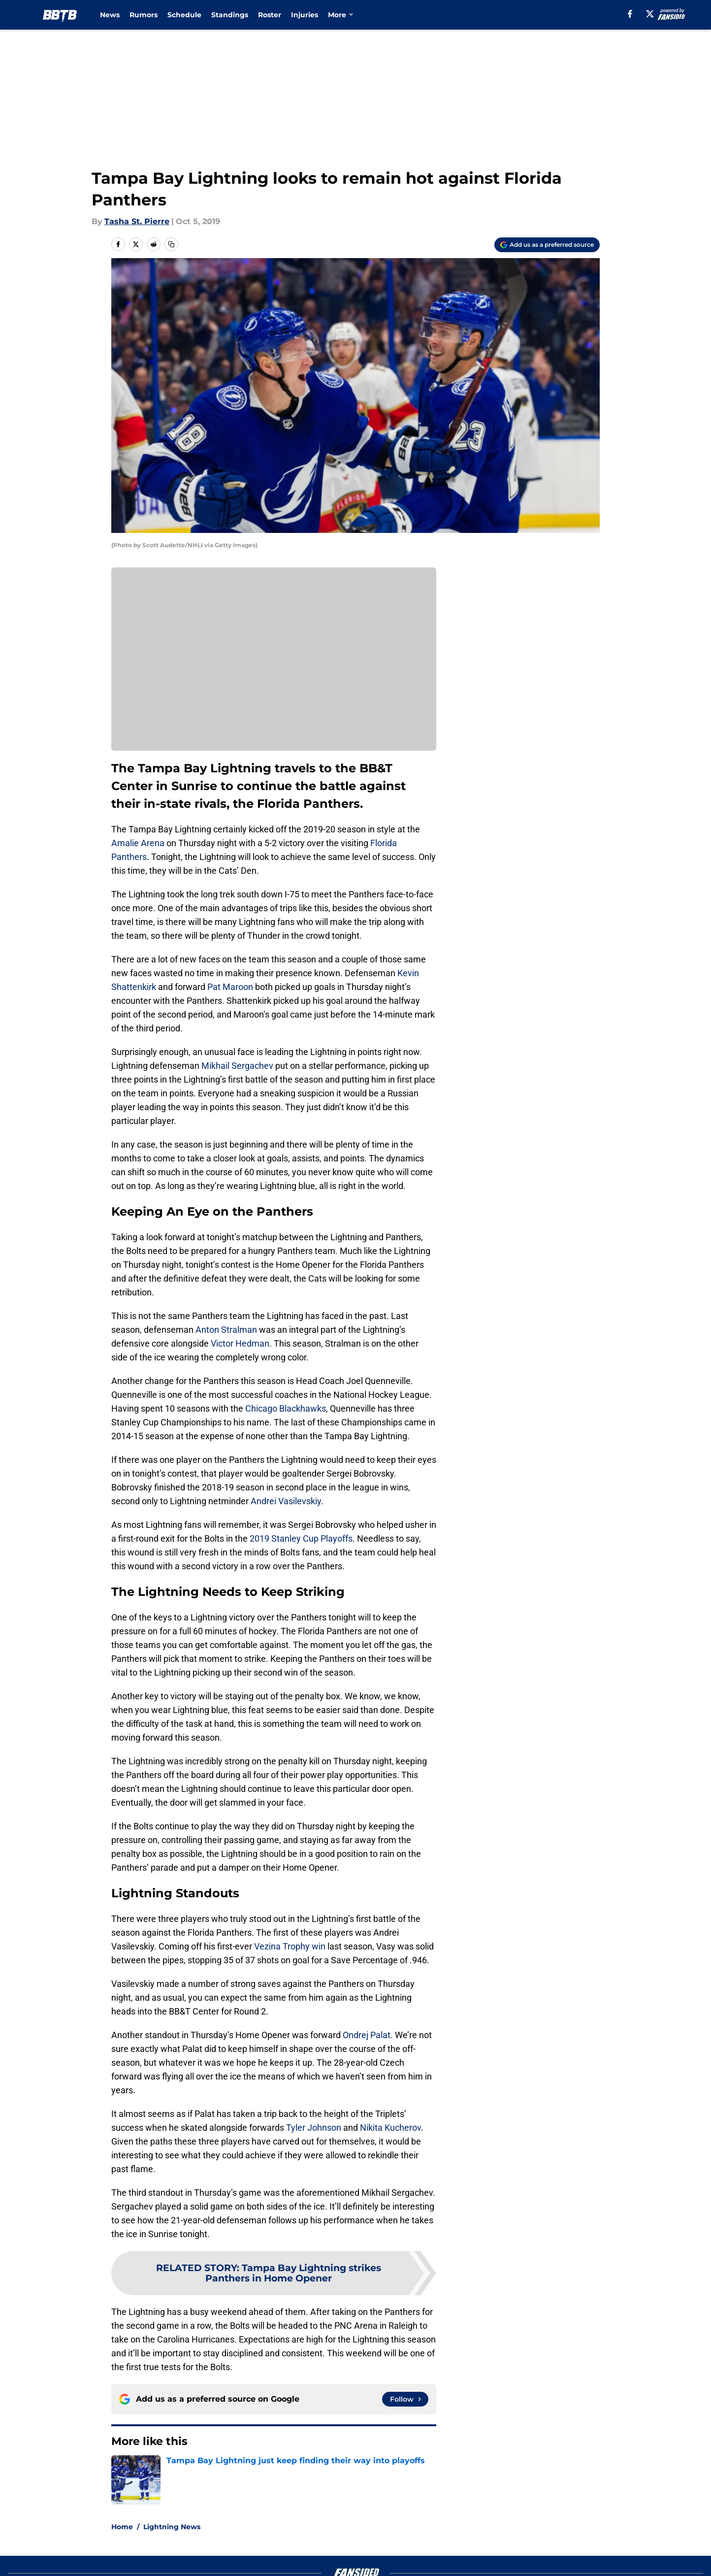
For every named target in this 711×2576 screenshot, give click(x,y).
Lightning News (171, 2471)
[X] (650, 14)
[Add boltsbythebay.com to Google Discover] (547, 244)
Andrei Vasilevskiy (286, 1501)
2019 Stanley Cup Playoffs (301, 1538)
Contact (350, 2540)
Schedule (184, 14)
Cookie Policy (466, 2558)
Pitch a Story (134, 2558)
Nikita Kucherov (390, 2127)
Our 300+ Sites (468, 2540)
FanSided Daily (566, 2540)
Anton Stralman (226, 1329)
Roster (269, 14)
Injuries (304, 14)
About (121, 2540)
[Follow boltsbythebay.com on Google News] (405, 2399)
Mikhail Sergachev (237, 1065)
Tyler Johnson (313, 2127)
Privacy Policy (268, 2558)
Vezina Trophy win (289, 1946)
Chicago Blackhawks (285, 1408)
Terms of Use (361, 2558)
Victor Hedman (240, 1343)
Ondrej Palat (366, 2035)
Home (122, 2471)
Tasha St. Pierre (136, 221)
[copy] (171, 244)
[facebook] (630, 14)
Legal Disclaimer (569, 2558)
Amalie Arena (137, 843)
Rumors (143, 14)
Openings (260, 2540)
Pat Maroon (230, 987)
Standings (229, 14)
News (110, 14)
